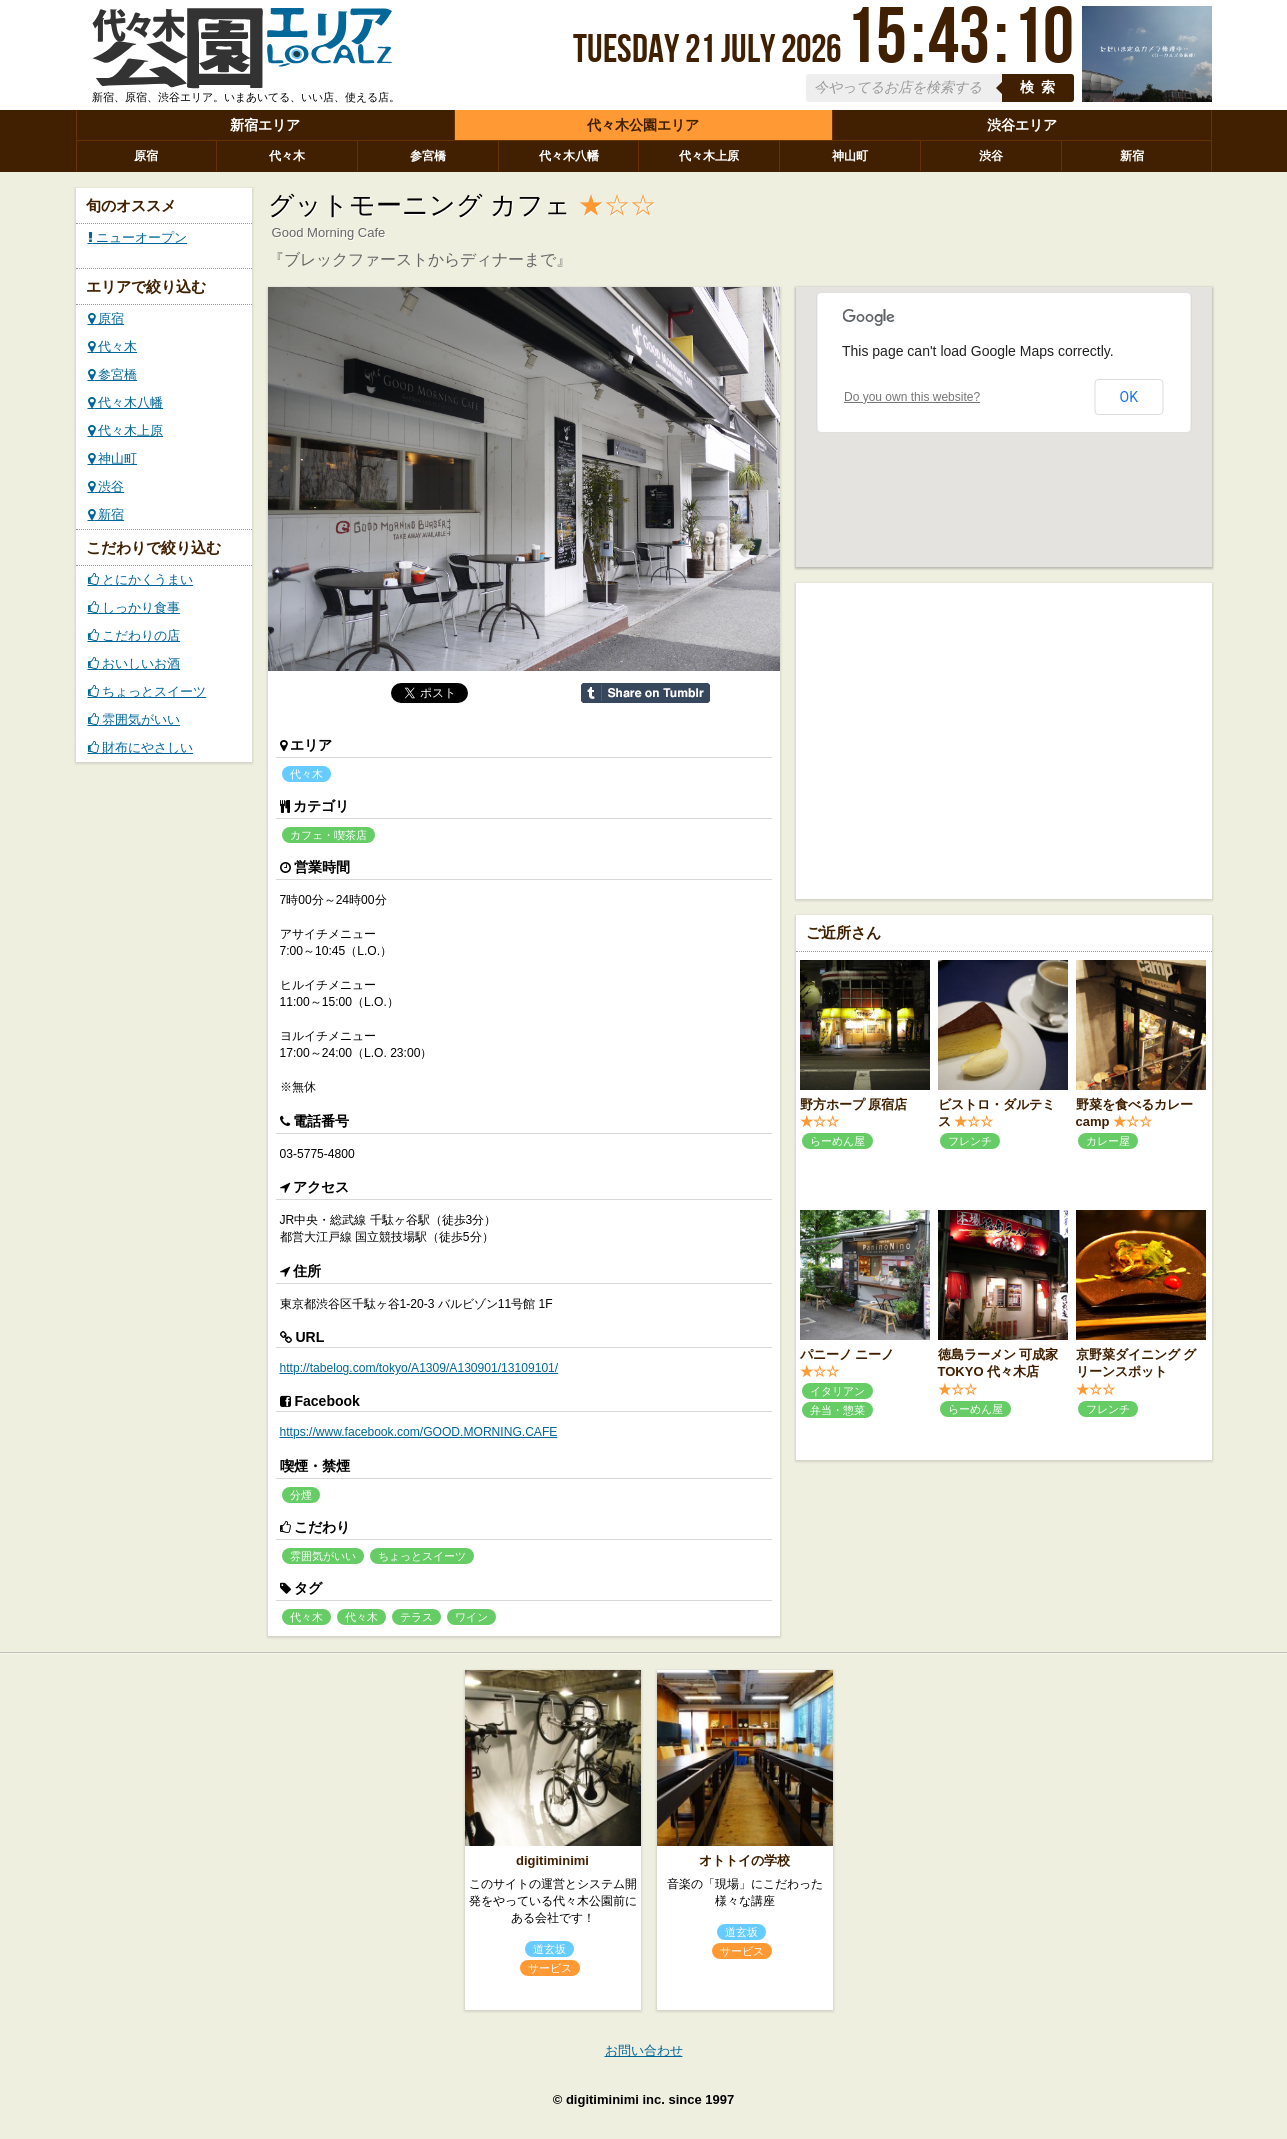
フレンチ (970, 1141)
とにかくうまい (141, 579)
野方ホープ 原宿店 (854, 1104)
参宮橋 (428, 156)
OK (1129, 397)
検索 (1041, 87)
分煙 (301, 1495)
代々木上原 (709, 156)
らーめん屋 (837, 1141)
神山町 (850, 156)
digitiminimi (552, 1860)
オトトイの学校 (744, 1860)
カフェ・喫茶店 (328, 835)
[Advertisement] (1004, 739)
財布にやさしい (141, 747)
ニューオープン (138, 237)
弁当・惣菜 (837, 1410)
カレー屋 (1108, 1141)
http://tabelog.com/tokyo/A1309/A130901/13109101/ (419, 1368)
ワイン (471, 1617)
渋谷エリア (1022, 125)
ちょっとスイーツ (147, 691)
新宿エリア (265, 125)
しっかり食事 (134, 607)
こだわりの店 (134, 635)
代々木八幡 (569, 156)
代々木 (287, 156)
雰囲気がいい (134, 719)
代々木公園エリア (643, 125)
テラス (416, 1617)
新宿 (1132, 156)
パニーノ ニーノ (847, 1354)
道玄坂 (549, 1949)
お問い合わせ (644, 2050)
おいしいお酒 (134, 663)
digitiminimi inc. (615, 2099)
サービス (550, 1968)
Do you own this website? (912, 397)
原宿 (146, 156)
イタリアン (837, 1391)
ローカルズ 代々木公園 (242, 53)
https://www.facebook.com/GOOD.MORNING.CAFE (419, 1432)
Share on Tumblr (645, 693)
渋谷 (991, 156)
